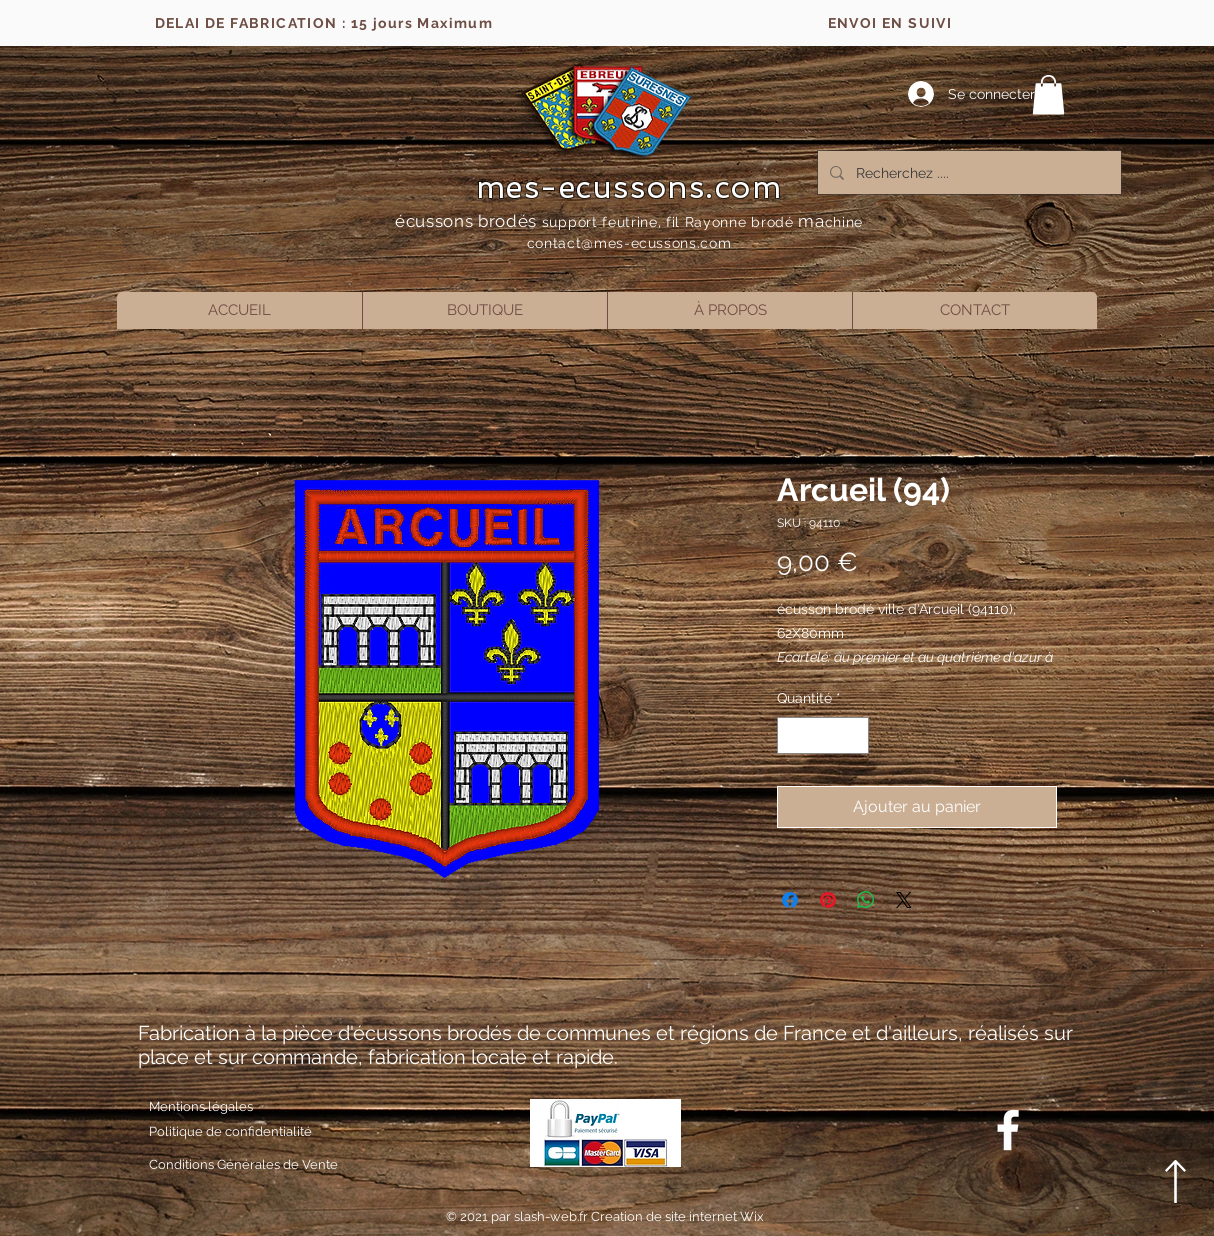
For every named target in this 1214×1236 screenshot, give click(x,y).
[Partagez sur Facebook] (790, 900)
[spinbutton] (823, 735)
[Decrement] (792, 735)
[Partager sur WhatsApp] (866, 900)
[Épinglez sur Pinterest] (828, 900)
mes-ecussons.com (629, 187)
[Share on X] (904, 900)
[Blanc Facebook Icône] (1008, 1130)
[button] (1048, 94)
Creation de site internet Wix (677, 1216)
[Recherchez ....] (967, 172)
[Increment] (853, 735)
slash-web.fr (552, 1216)
